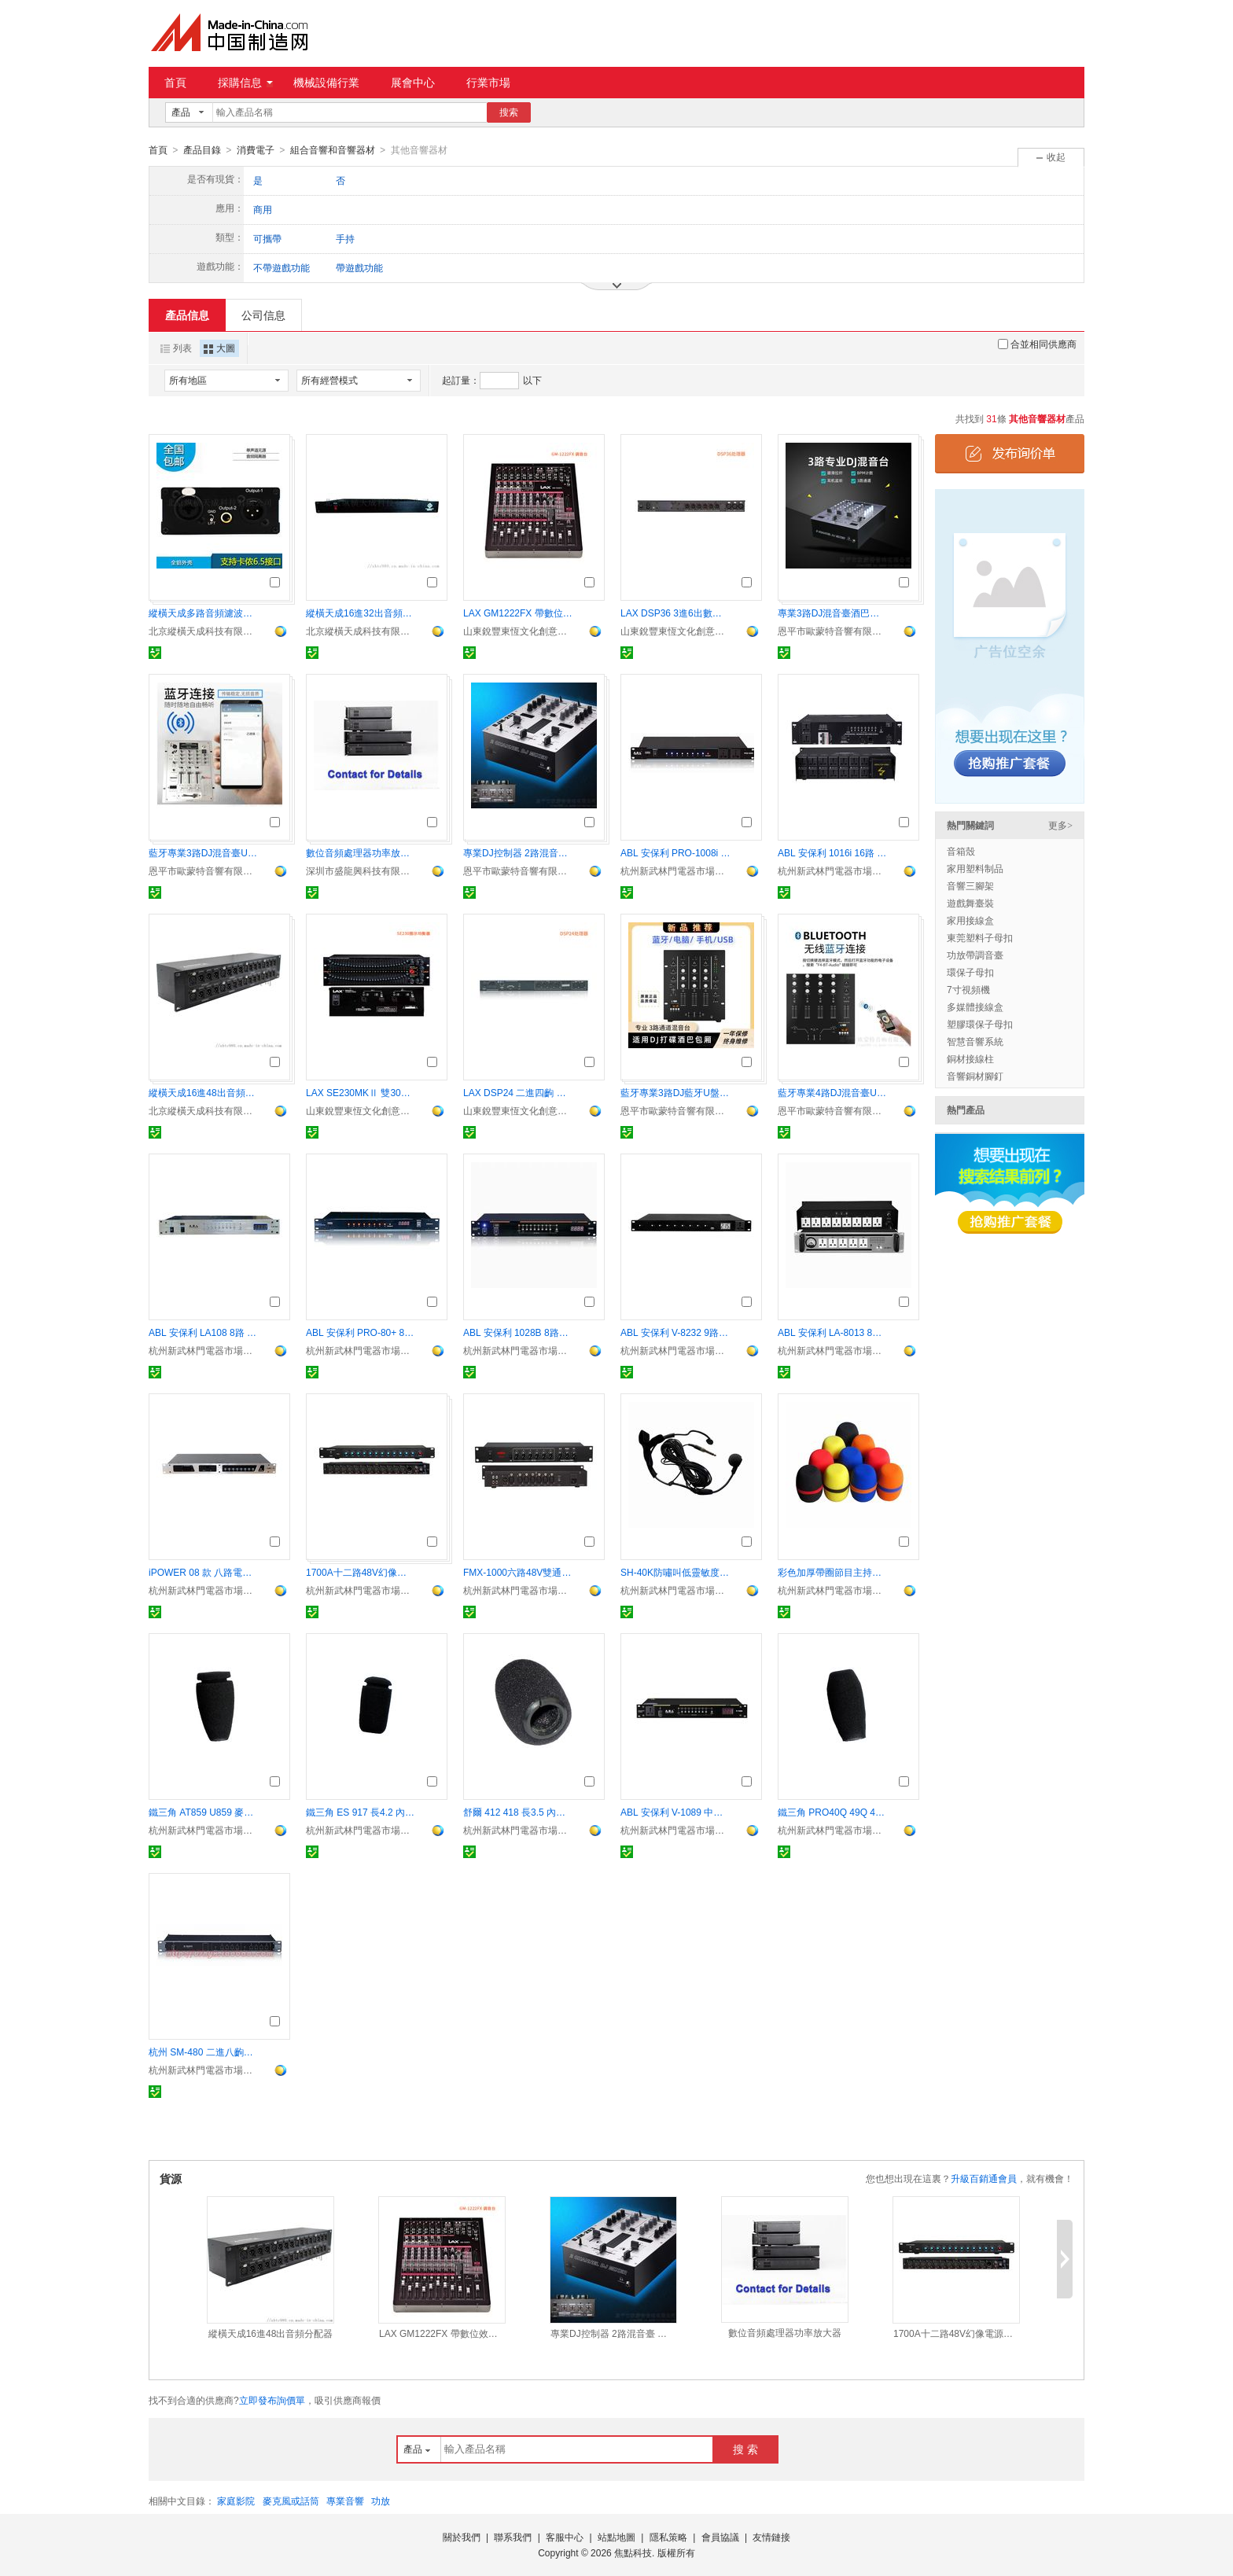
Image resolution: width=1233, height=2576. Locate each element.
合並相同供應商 (1037, 343)
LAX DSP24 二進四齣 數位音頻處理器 (518, 1092)
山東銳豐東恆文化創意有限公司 (518, 630)
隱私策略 (668, 2536)
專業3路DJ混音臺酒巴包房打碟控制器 (833, 612)
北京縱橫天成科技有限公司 (204, 630)
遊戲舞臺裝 (970, 902)
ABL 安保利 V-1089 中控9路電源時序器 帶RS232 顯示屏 (675, 1811)
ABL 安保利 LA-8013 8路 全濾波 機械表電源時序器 (833, 1332)
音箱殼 (961, 850)
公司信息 (263, 314)
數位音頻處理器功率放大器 (361, 852)
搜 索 (745, 2448)
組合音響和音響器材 (332, 150)
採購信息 (245, 82)
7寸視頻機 (968, 989)
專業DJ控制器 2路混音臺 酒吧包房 (518, 852)
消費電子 (255, 150)
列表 (176, 347)
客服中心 (564, 2536)
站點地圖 (616, 2536)
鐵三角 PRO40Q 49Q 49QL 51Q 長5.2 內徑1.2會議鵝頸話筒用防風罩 (833, 1811)
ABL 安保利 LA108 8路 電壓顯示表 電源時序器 (204, 1332)
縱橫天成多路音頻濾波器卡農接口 (204, 612)
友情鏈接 (771, 2536)
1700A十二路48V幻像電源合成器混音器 (361, 1571)
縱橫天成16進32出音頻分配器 (361, 612)
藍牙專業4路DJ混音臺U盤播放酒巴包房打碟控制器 (833, 1092)
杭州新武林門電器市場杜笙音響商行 (675, 870)
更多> (1060, 824)
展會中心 (413, 82)
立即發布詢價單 (272, 2399)
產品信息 (187, 314)
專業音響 (345, 2500)
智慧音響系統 (975, 1041)
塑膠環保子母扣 (980, 1023)
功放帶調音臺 (975, 954)
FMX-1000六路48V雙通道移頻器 (518, 1571)
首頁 (175, 82)
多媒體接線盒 (975, 1006)
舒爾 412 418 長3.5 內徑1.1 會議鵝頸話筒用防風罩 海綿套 (518, 1811)
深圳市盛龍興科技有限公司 (361, 870)
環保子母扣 (970, 971)
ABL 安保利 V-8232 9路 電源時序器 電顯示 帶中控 (675, 1332)
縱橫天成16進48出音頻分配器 (204, 1092)
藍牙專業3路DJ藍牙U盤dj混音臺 (675, 1092)
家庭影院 (236, 2500)
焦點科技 (633, 2552)
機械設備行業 (326, 82)
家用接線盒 (970, 920)
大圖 (219, 347)
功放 (380, 2500)
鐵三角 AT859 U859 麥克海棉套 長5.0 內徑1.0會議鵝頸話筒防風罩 (204, 1811)
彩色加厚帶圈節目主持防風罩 (833, 1571)
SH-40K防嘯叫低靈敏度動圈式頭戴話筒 (675, 1571)
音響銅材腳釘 (975, 1075)
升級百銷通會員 (984, 2178)
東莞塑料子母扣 (980, 937)
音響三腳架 (970, 885)
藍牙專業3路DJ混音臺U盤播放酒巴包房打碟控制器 (204, 852)
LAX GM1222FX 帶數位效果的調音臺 (518, 612)
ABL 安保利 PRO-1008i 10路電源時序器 (675, 852)
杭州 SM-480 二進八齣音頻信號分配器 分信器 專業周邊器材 (204, 2051)
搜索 (508, 112)
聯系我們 (513, 2536)
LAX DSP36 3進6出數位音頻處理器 (675, 612)
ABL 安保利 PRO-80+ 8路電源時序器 (361, 1332)
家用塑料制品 (975, 868)
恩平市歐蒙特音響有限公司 (833, 630)
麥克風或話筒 (291, 2500)
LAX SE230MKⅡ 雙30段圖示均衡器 (361, 1092)
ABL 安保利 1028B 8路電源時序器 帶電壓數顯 (518, 1332)
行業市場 (488, 82)
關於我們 (461, 2536)
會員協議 (720, 2536)
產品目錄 (202, 150)
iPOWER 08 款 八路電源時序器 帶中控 (204, 1571)
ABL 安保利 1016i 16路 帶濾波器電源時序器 (833, 852)
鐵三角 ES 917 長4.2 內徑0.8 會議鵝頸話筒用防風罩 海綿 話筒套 (361, 1811)
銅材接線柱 (970, 1058)
